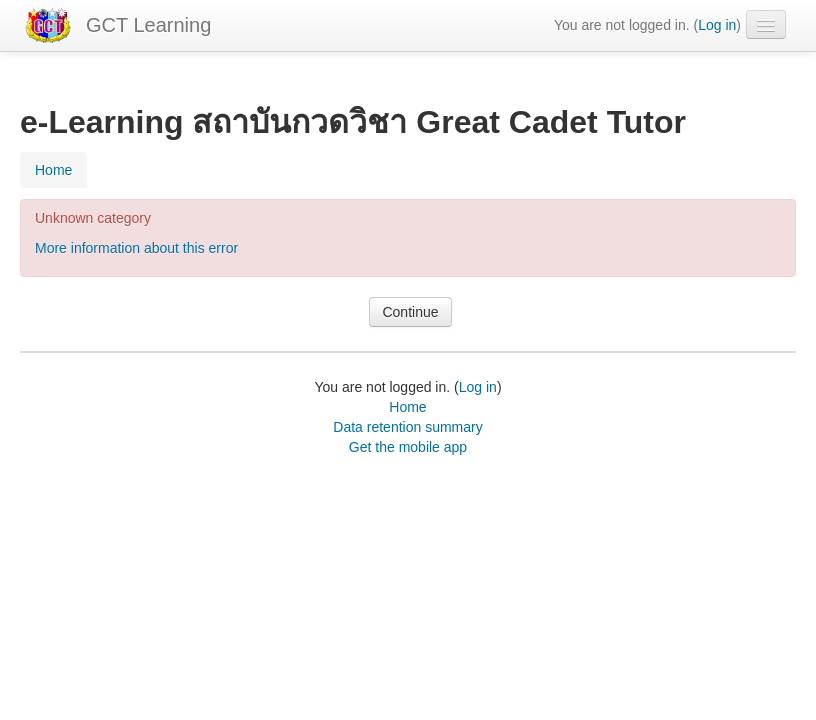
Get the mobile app (408, 447)
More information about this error (136, 248)
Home (407, 407)
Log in (717, 25)
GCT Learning (148, 25)
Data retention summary (407, 427)
